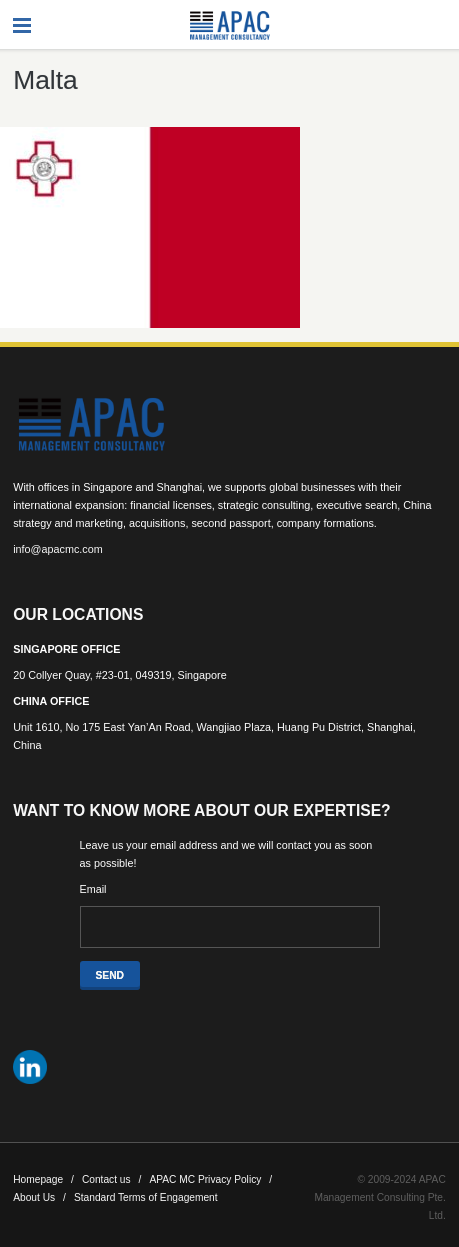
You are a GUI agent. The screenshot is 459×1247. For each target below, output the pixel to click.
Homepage (43, 1179)
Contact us (112, 1179)
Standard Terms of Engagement (146, 1197)
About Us (39, 1197)
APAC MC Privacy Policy (210, 1179)
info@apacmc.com (58, 549)
